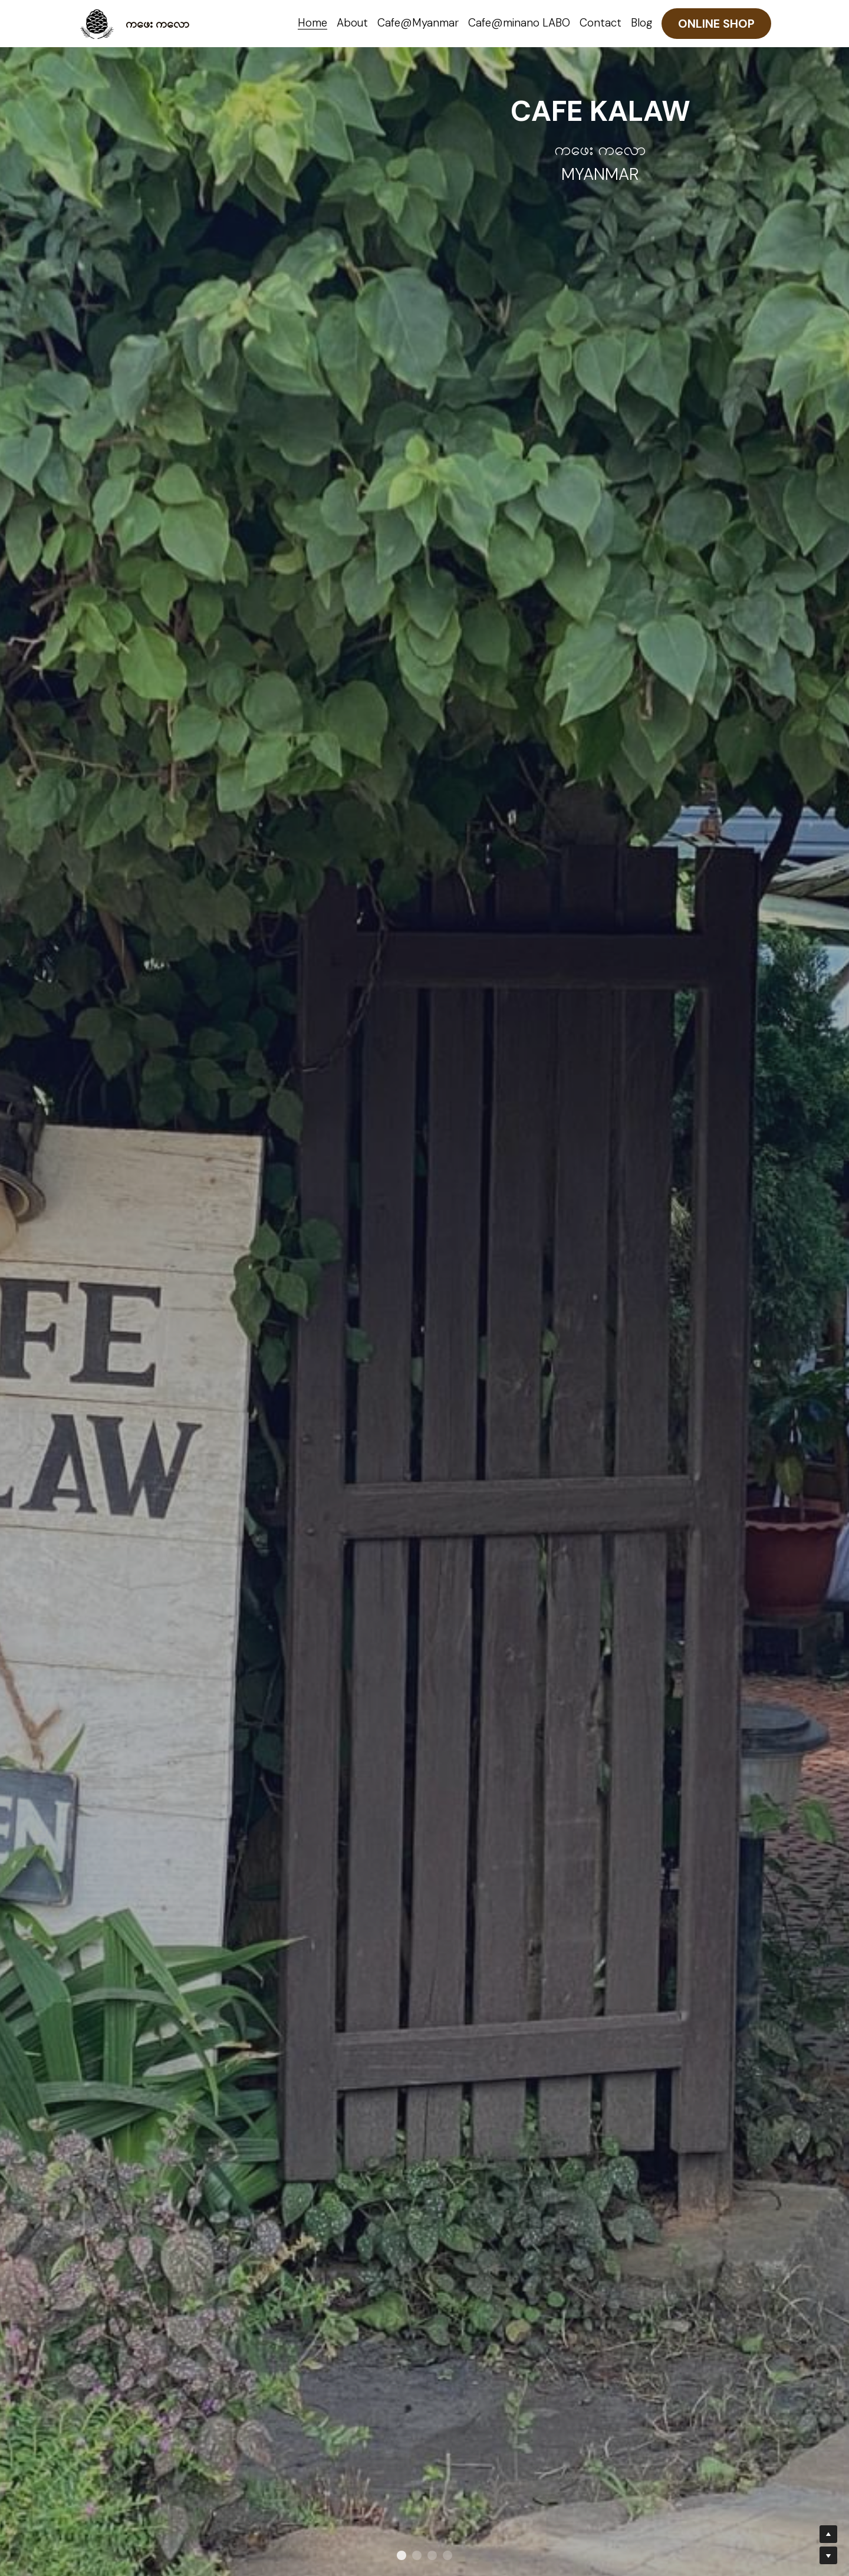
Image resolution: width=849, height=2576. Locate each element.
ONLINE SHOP (716, 23)
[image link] (97, 23)
